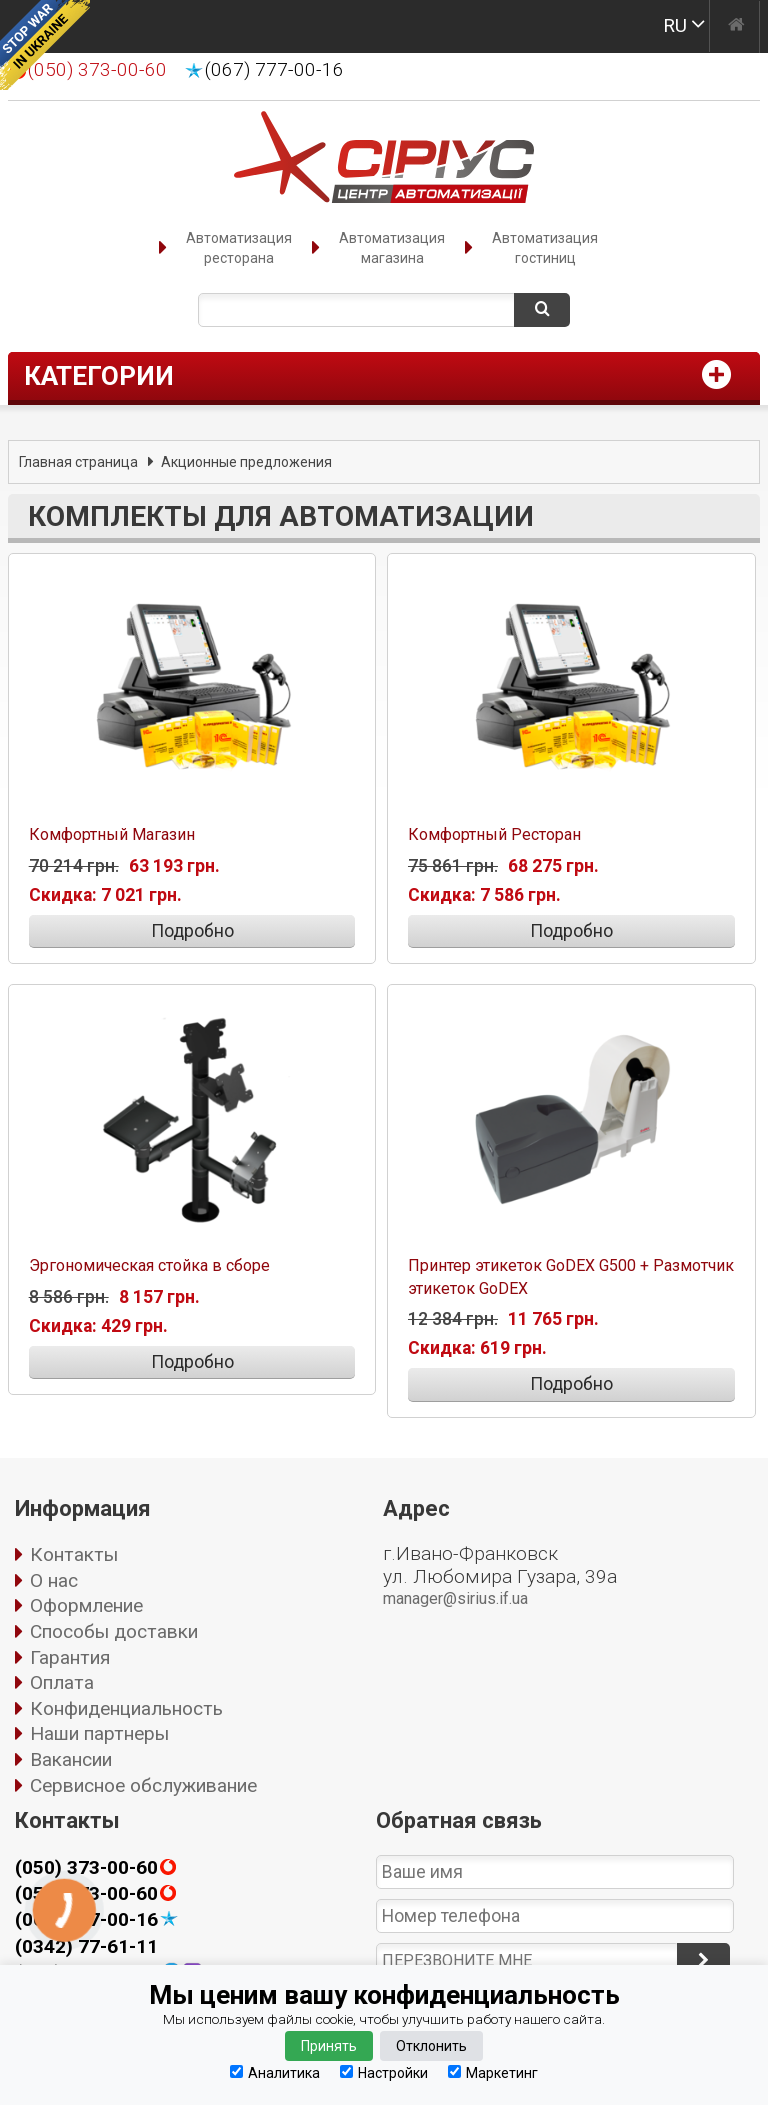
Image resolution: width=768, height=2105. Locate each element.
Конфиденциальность (126, 1708)
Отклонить (431, 2046)
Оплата (62, 1682)
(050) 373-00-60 (86, 1868)
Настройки (384, 2072)
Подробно (192, 931)
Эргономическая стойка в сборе (149, 1265)
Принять (329, 2046)
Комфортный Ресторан (494, 834)
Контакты (74, 1554)
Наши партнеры (99, 1733)
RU (675, 25)
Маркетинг (493, 2072)
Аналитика (275, 2072)
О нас (54, 1580)
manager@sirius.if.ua (455, 1598)
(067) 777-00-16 (274, 70)
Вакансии (71, 1759)
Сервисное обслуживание (143, 1785)
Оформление (86, 1605)
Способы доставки (114, 1631)
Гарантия (70, 1657)
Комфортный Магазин (112, 834)
